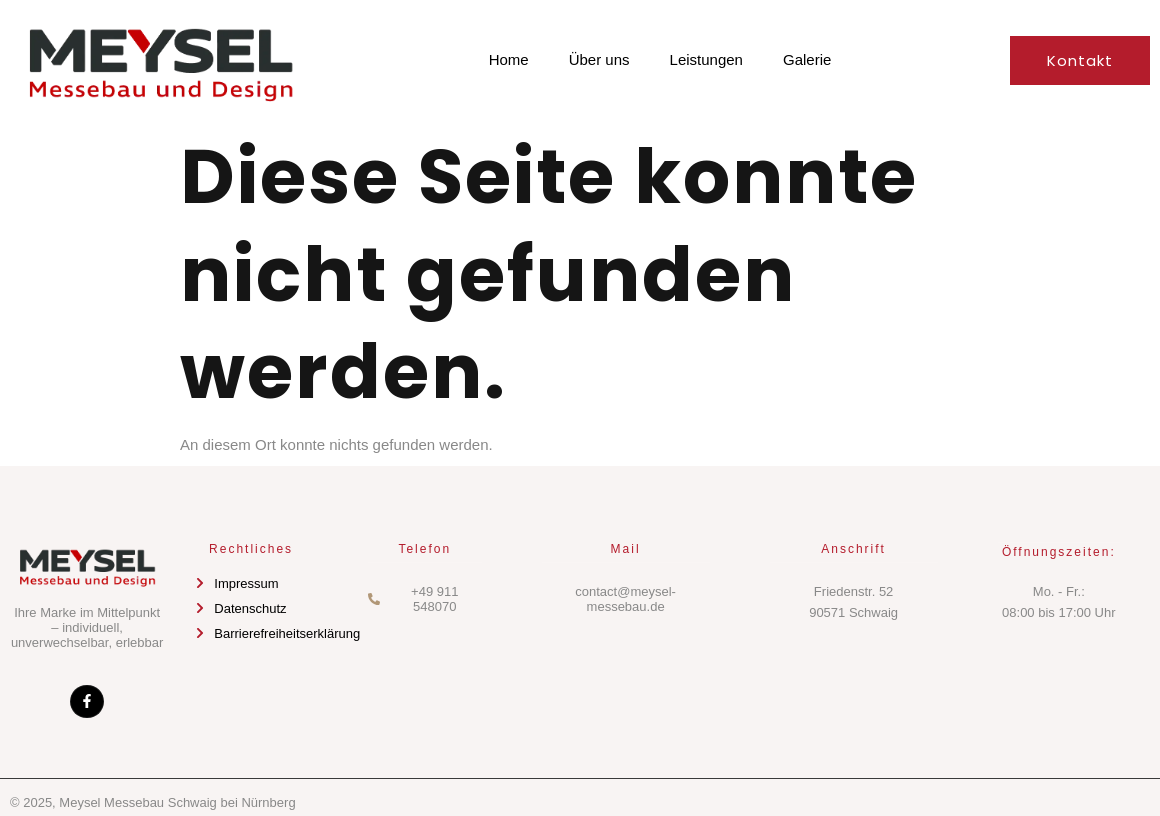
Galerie (807, 59)
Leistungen (706, 59)
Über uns (599, 59)
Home (509, 59)
